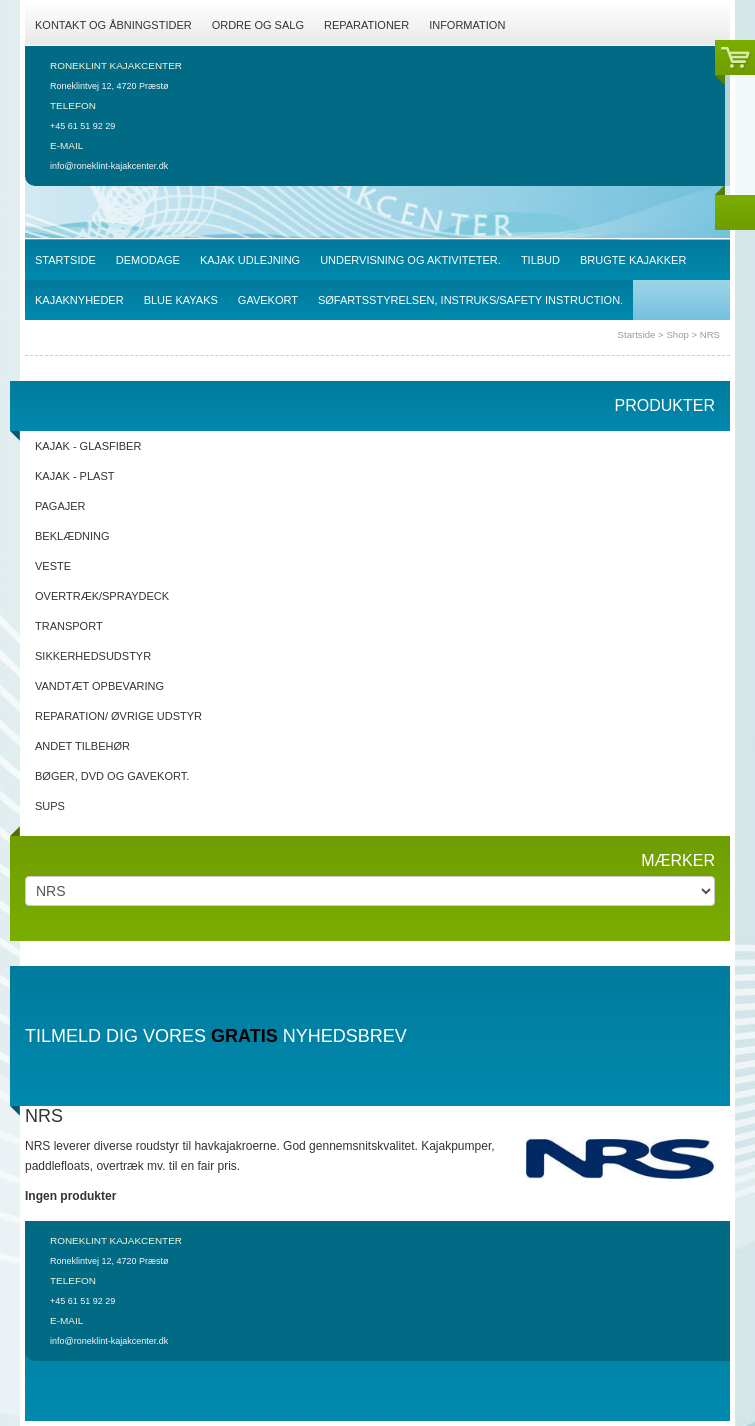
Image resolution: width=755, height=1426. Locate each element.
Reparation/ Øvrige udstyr (118, 716)
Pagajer (60, 506)
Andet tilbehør (82, 746)
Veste (53, 566)
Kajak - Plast (74, 476)
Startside (637, 334)
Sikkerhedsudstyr (93, 656)
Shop (677, 334)
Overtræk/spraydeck (102, 596)
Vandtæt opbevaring (99, 686)
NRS (710, 334)
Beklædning (72, 536)
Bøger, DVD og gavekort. (112, 776)
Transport (69, 626)
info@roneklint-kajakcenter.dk (109, 166)
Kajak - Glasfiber (88, 446)
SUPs (50, 806)
